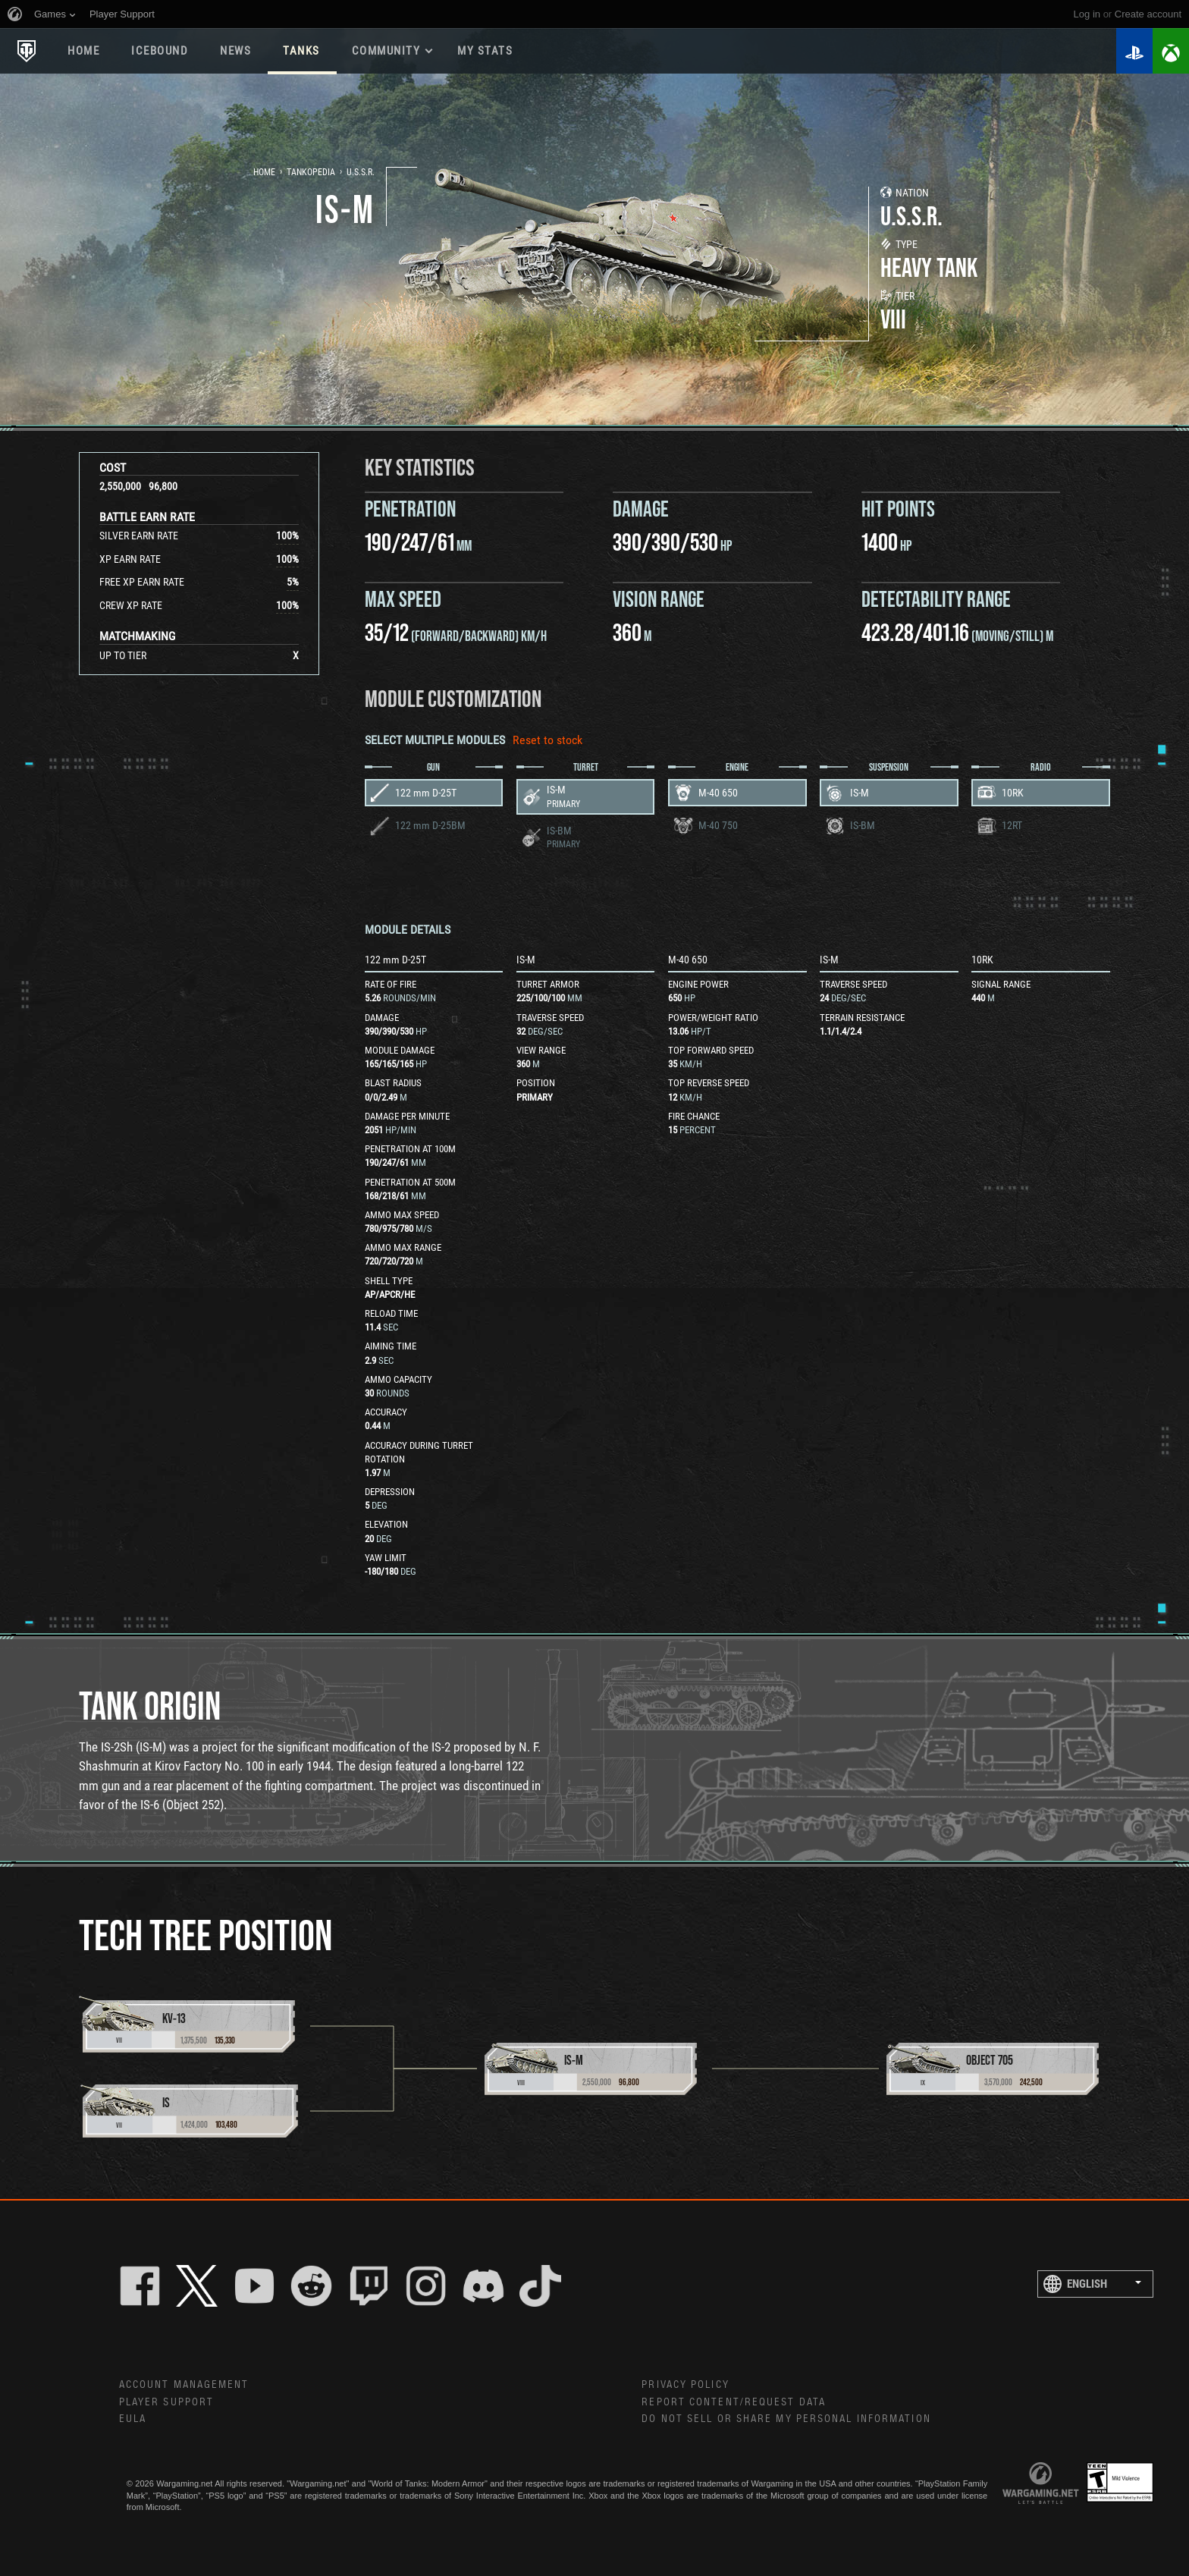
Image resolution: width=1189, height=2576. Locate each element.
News (235, 51)
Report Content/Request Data (734, 2402)
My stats (485, 51)
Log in (1087, 14)
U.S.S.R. (361, 172)
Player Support (166, 2402)
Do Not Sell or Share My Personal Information (786, 2419)
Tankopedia (311, 172)
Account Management (184, 2385)
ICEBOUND (159, 51)
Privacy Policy (685, 2385)
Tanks (301, 51)
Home (83, 51)
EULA (132, 2419)
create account (1148, 14)
